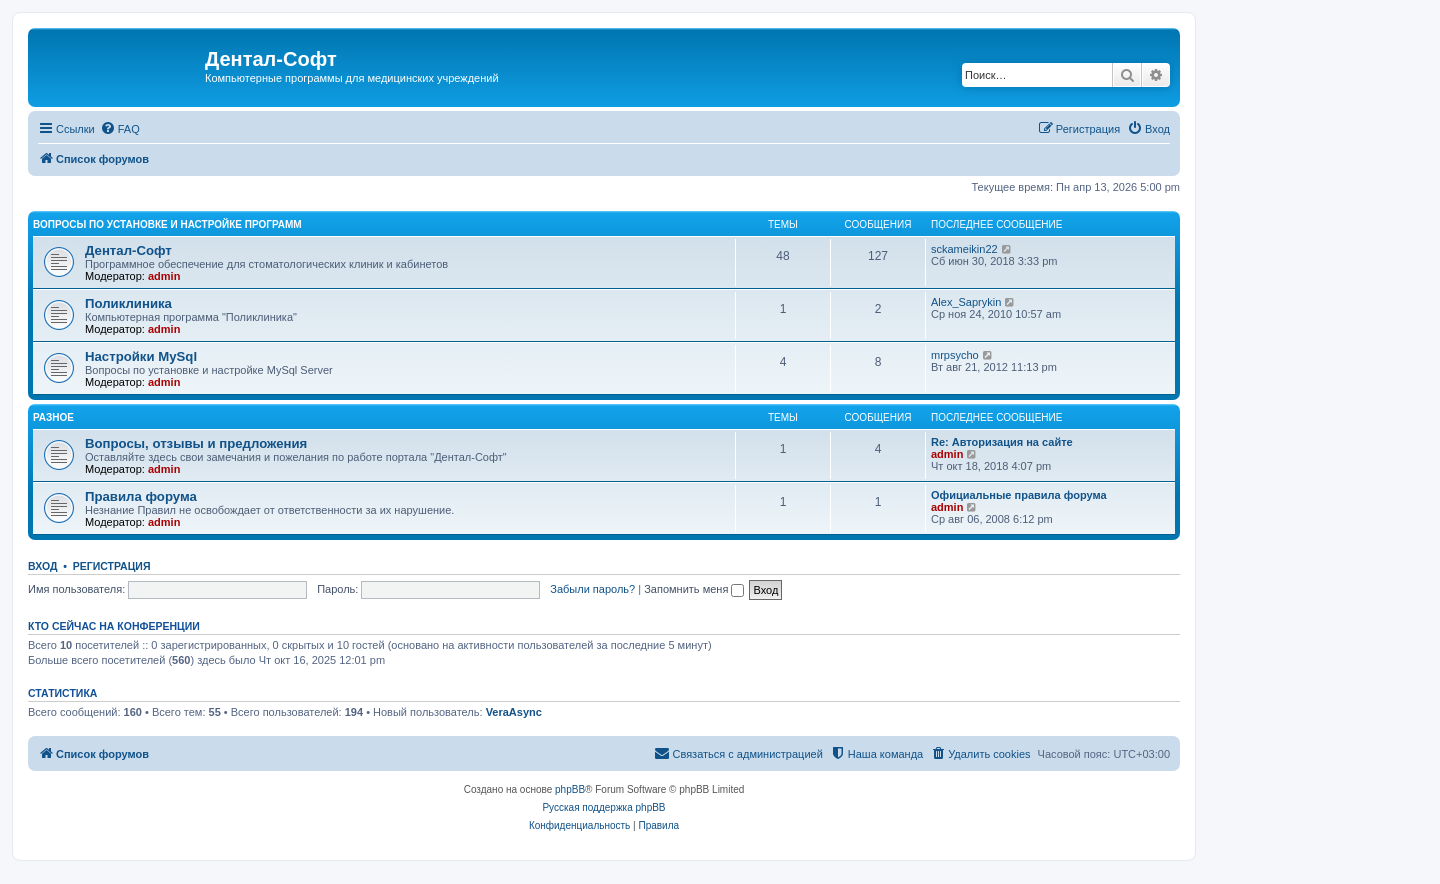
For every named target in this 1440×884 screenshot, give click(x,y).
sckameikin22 (964, 249)
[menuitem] (120, 129)
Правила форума (141, 496)
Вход (42, 566)
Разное (53, 417)
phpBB (570, 789)
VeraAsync (514, 712)
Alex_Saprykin (966, 302)
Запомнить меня (694, 589)
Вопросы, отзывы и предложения (196, 443)
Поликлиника (128, 303)
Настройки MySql (141, 356)
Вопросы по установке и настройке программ (167, 224)
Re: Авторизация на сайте (1002, 442)
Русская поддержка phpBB (603, 807)
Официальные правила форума (1019, 495)
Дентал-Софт (128, 250)
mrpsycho (955, 355)
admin (164, 276)
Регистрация (112, 566)
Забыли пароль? (592, 589)
